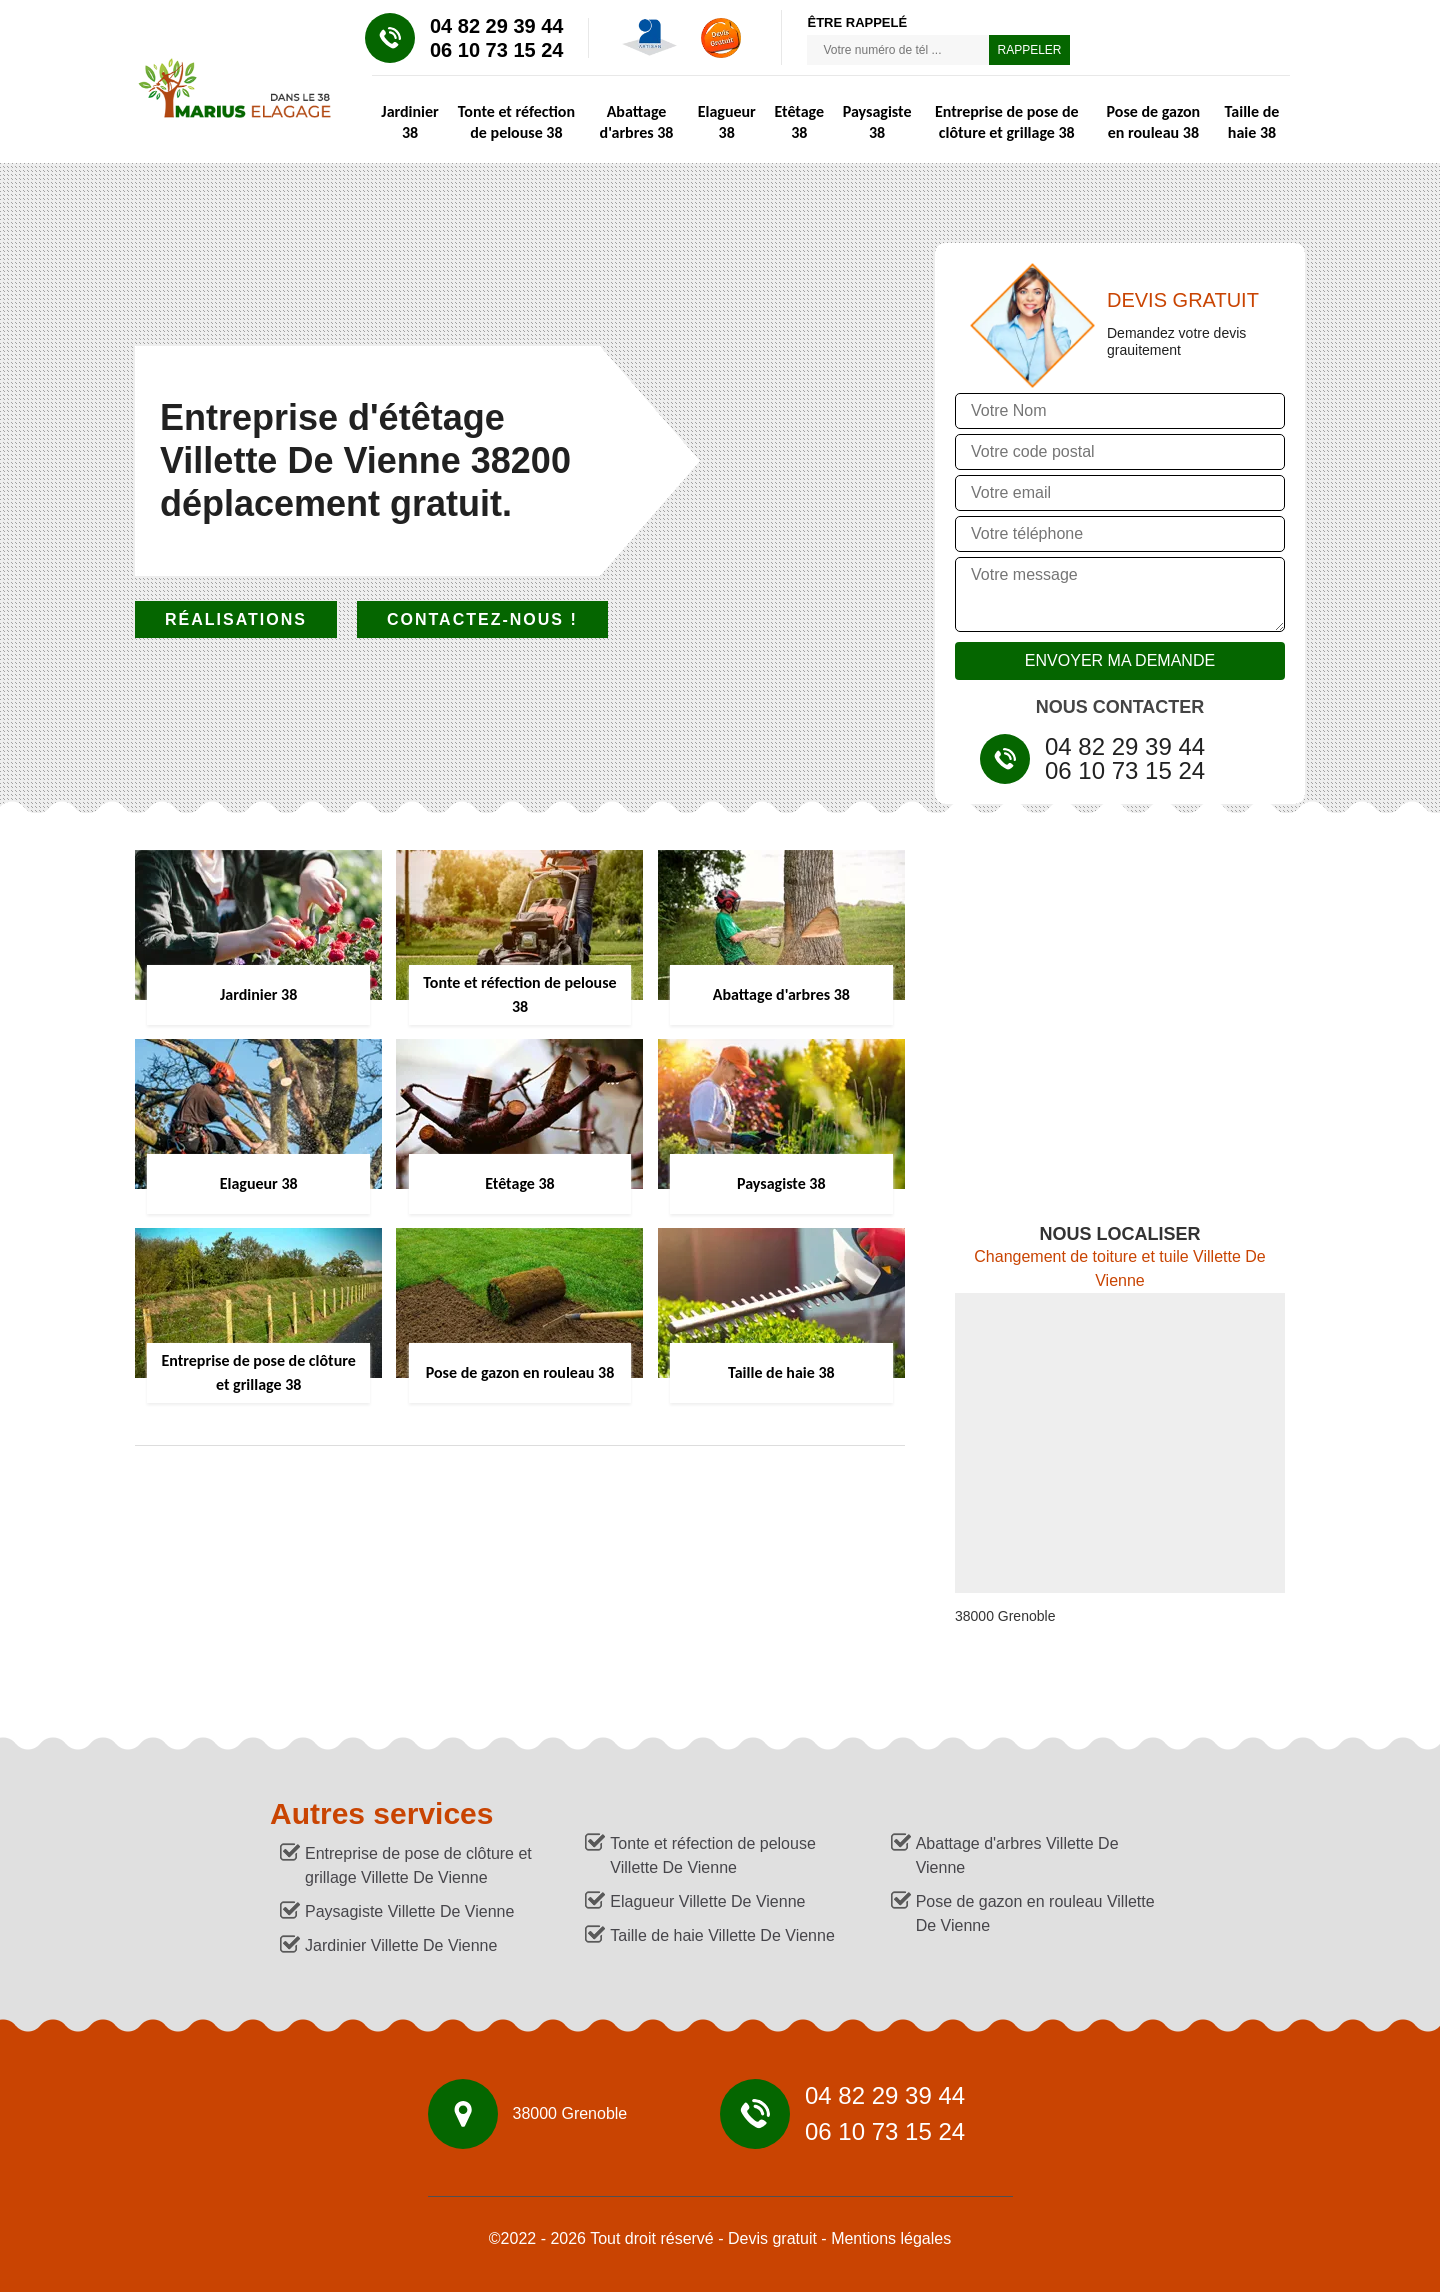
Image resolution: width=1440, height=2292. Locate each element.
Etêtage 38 (799, 122)
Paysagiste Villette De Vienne (409, 1911)
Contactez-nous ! (482, 619)
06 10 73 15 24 (496, 50)
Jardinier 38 (409, 122)
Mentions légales (891, 2238)
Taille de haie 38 (1252, 122)
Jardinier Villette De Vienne (401, 1945)
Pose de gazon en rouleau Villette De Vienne (1035, 1913)
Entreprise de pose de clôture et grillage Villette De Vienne (418, 1865)
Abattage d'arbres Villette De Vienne (1017, 1855)
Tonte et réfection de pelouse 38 (516, 122)
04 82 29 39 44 (496, 26)
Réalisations (236, 619)
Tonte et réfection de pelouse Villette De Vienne (712, 1855)
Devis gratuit (772, 2238)
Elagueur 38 (727, 122)
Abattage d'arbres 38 (637, 122)
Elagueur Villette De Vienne (707, 1901)
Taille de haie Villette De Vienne (722, 1935)
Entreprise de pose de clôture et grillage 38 (1007, 122)
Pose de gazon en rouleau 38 (1154, 122)
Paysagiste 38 (877, 122)
